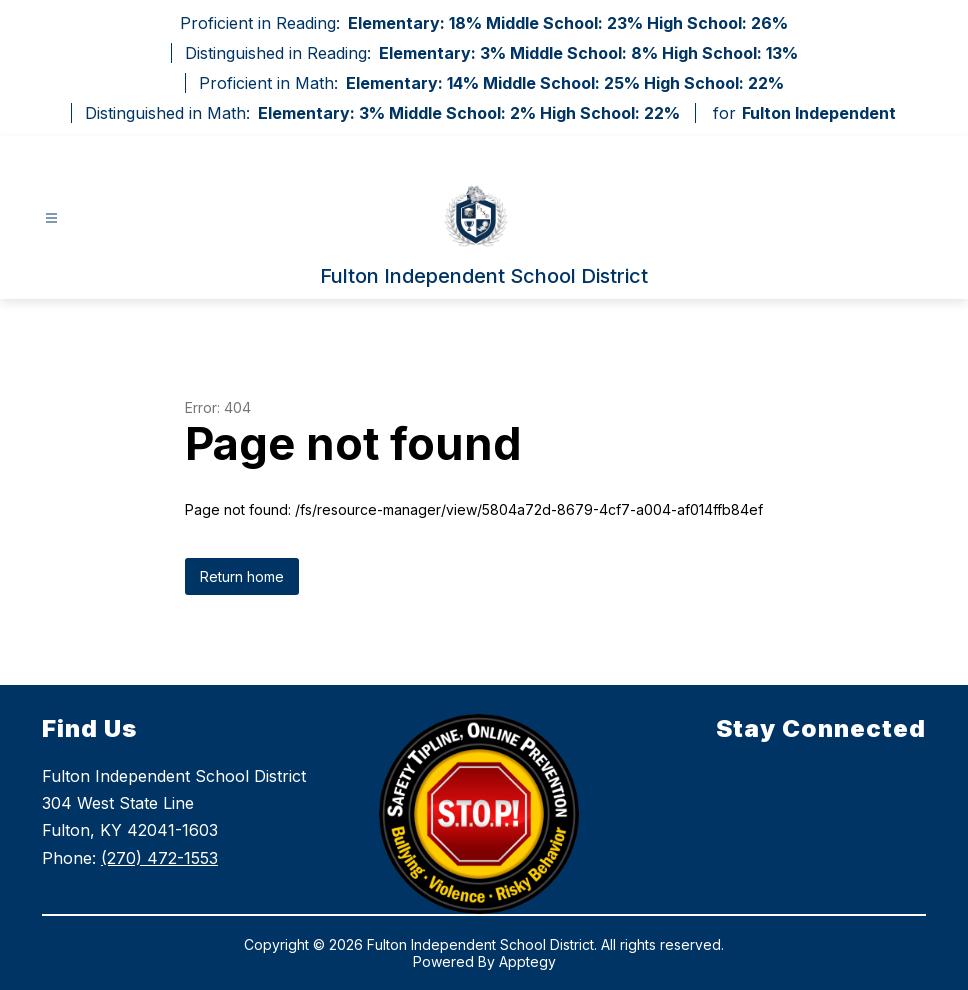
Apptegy (527, 961)
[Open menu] (51, 218)
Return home (242, 576)
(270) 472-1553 (159, 858)
